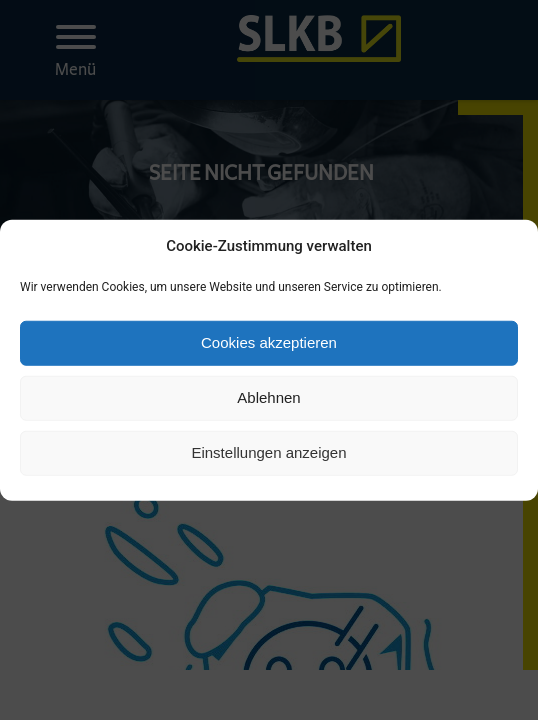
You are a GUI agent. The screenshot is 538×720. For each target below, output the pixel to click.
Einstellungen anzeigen (268, 452)
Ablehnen (268, 397)
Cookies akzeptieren (269, 342)
